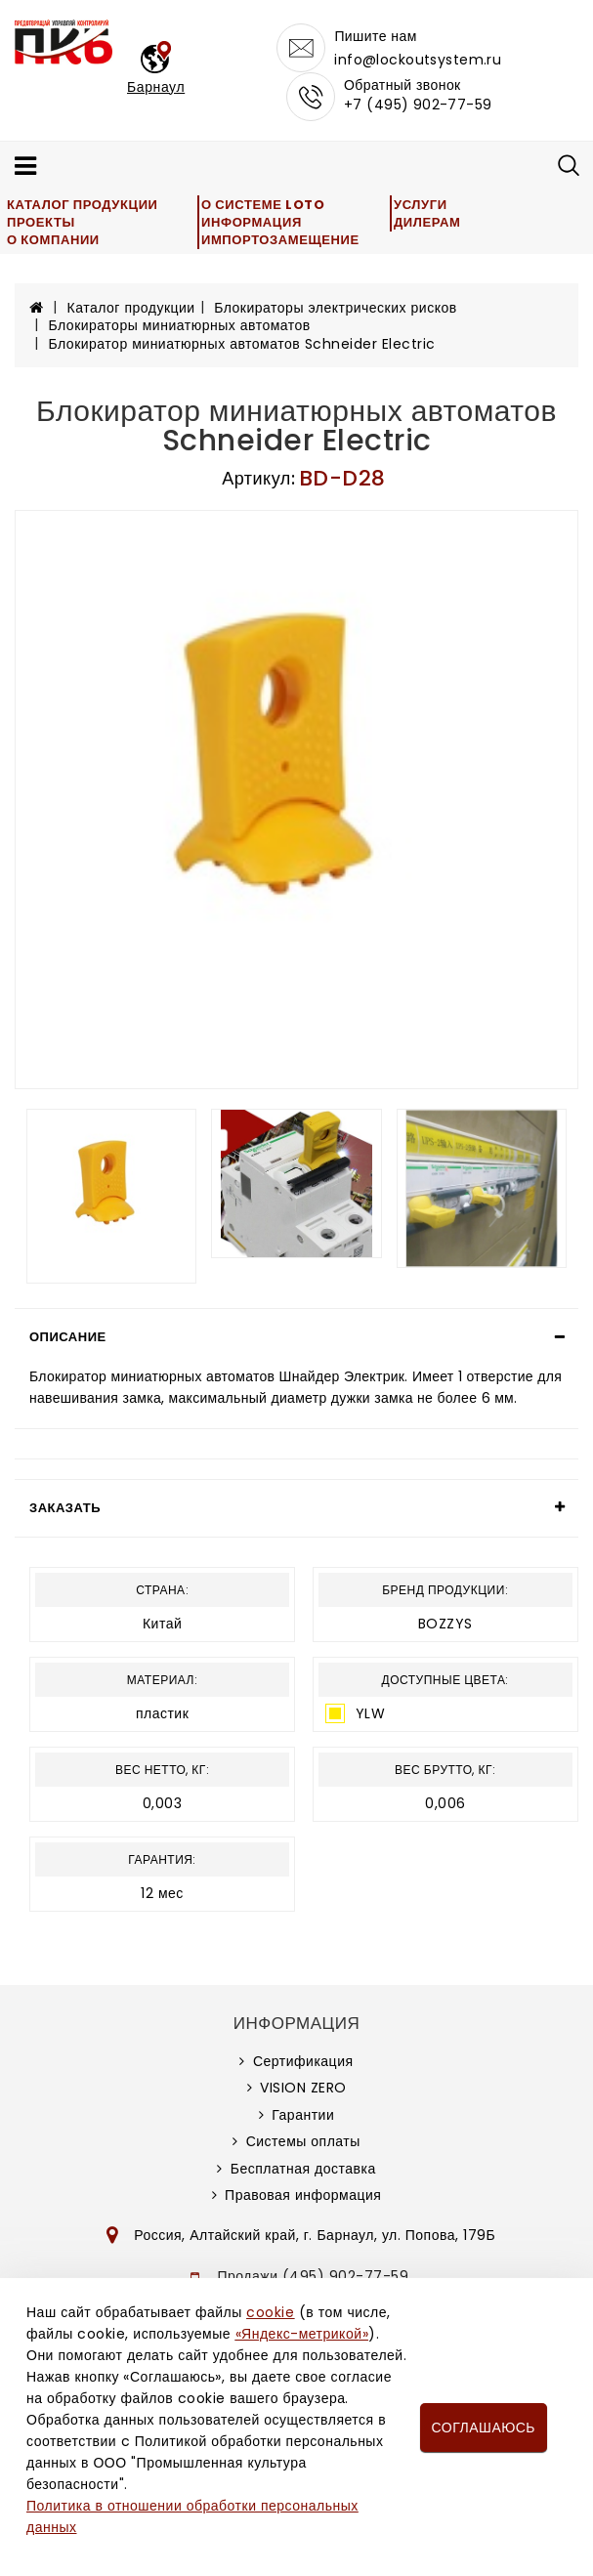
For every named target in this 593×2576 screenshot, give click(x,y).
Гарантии (303, 2115)
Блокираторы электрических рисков (335, 307)
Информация (251, 222)
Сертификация (303, 2061)
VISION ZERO (303, 2087)
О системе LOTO (262, 204)
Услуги (420, 204)
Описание (67, 1337)
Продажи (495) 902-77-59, (315, 2276)
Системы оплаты (303, 2141)
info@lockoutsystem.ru (417, 59)
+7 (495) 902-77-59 (418, 104)
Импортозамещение (280, 240)
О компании (53, 240)
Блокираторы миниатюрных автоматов (180, 325)
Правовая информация (303, 2195)
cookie (270, 2312)
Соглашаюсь (483, 2427)
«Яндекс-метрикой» (301, 2334)
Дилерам (427, 222)
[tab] (296, 1337)
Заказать (65, 1508)
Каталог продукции (82, 204)
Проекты (41, 222)
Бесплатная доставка (303, 2168)
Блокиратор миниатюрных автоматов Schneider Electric (242, 344)
